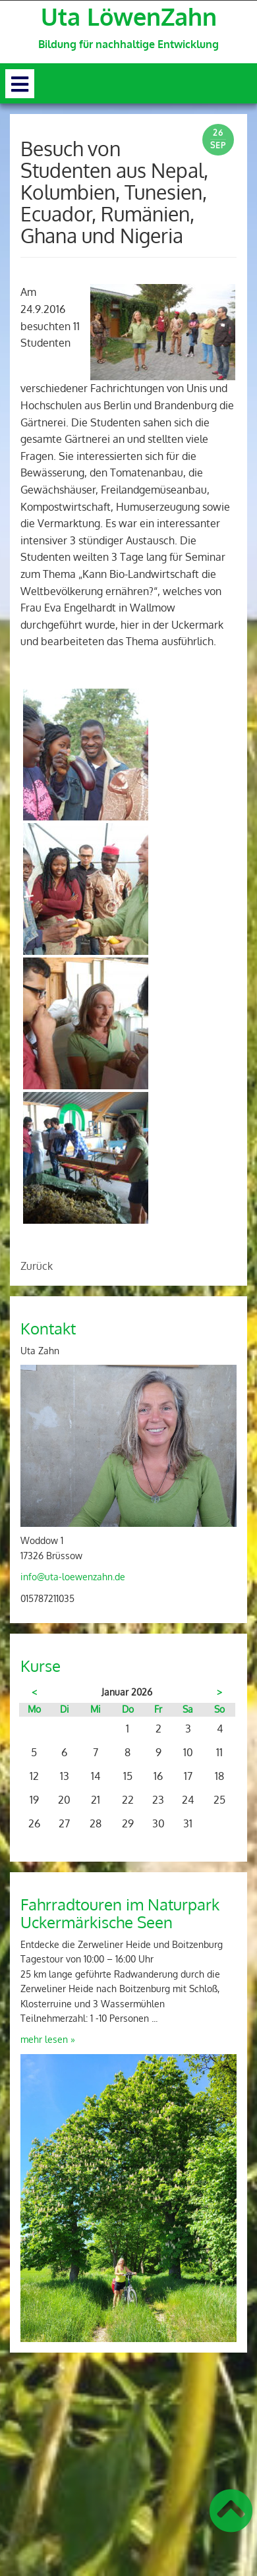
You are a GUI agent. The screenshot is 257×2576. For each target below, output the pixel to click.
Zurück (36, 1266)
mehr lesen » (47, 2039)
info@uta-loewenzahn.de (72, 1576)
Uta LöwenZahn (129, 16)
